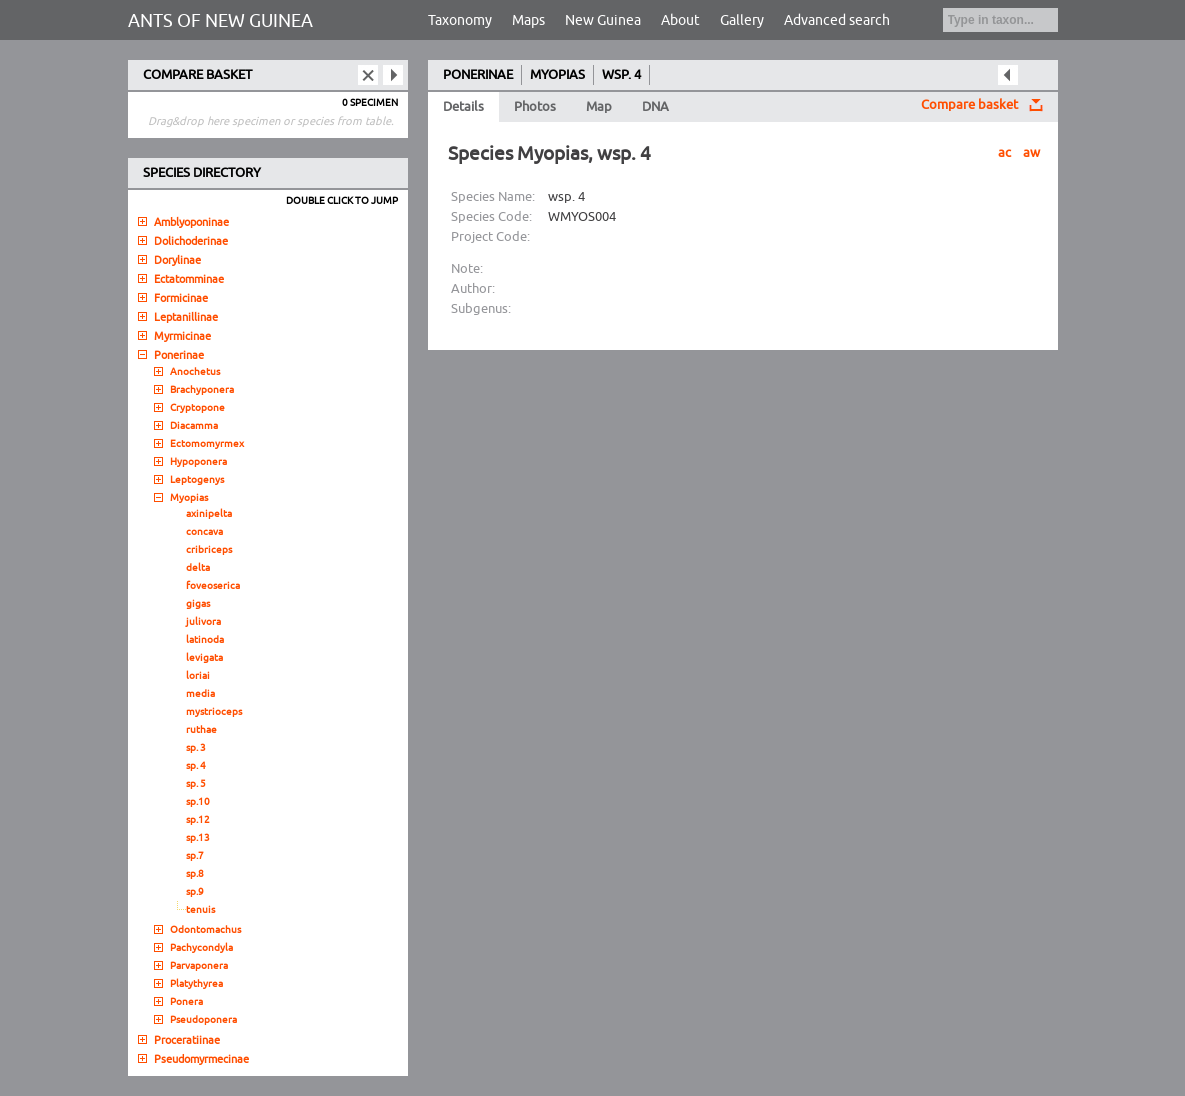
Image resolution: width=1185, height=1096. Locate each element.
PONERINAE (478, 75)
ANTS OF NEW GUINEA (220, 21)
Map (599, 107)
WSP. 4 (621, 75)
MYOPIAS (557, 75)
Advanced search (837, 20)
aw (1031, 153)
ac (1004, 153)
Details (463, 107)
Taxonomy (460, 20)
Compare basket (969, 105)
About (680, 20)
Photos (535, 107)
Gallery (742, 20)
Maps (528, 20)
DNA (655, 107)
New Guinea (603, 20)
